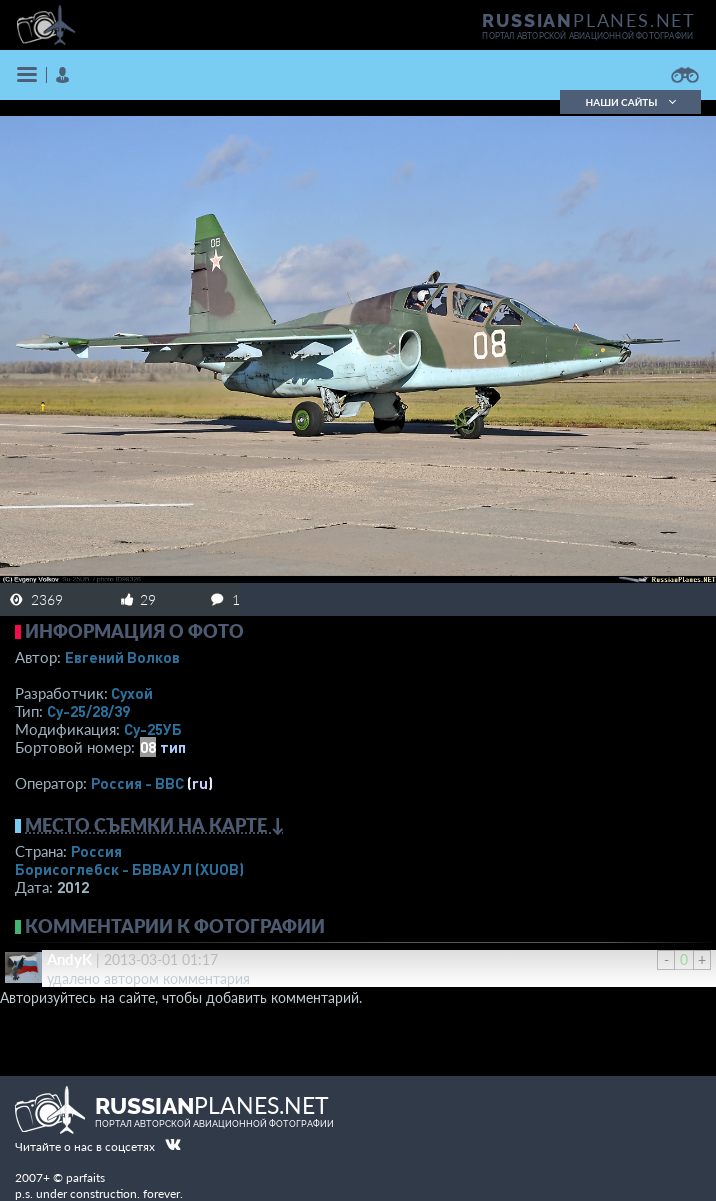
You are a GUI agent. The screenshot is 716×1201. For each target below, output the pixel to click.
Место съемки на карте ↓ (155, 825)
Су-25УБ (153, 729)
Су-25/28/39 (88, 711)
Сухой (132, 693)
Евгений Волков (122, 657)
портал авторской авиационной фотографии (587, 36)
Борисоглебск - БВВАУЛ (129, 869)
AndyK (69, 959)
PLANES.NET (589, 20)
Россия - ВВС (137, 783)
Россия (96, 851)
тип (173, 747)
